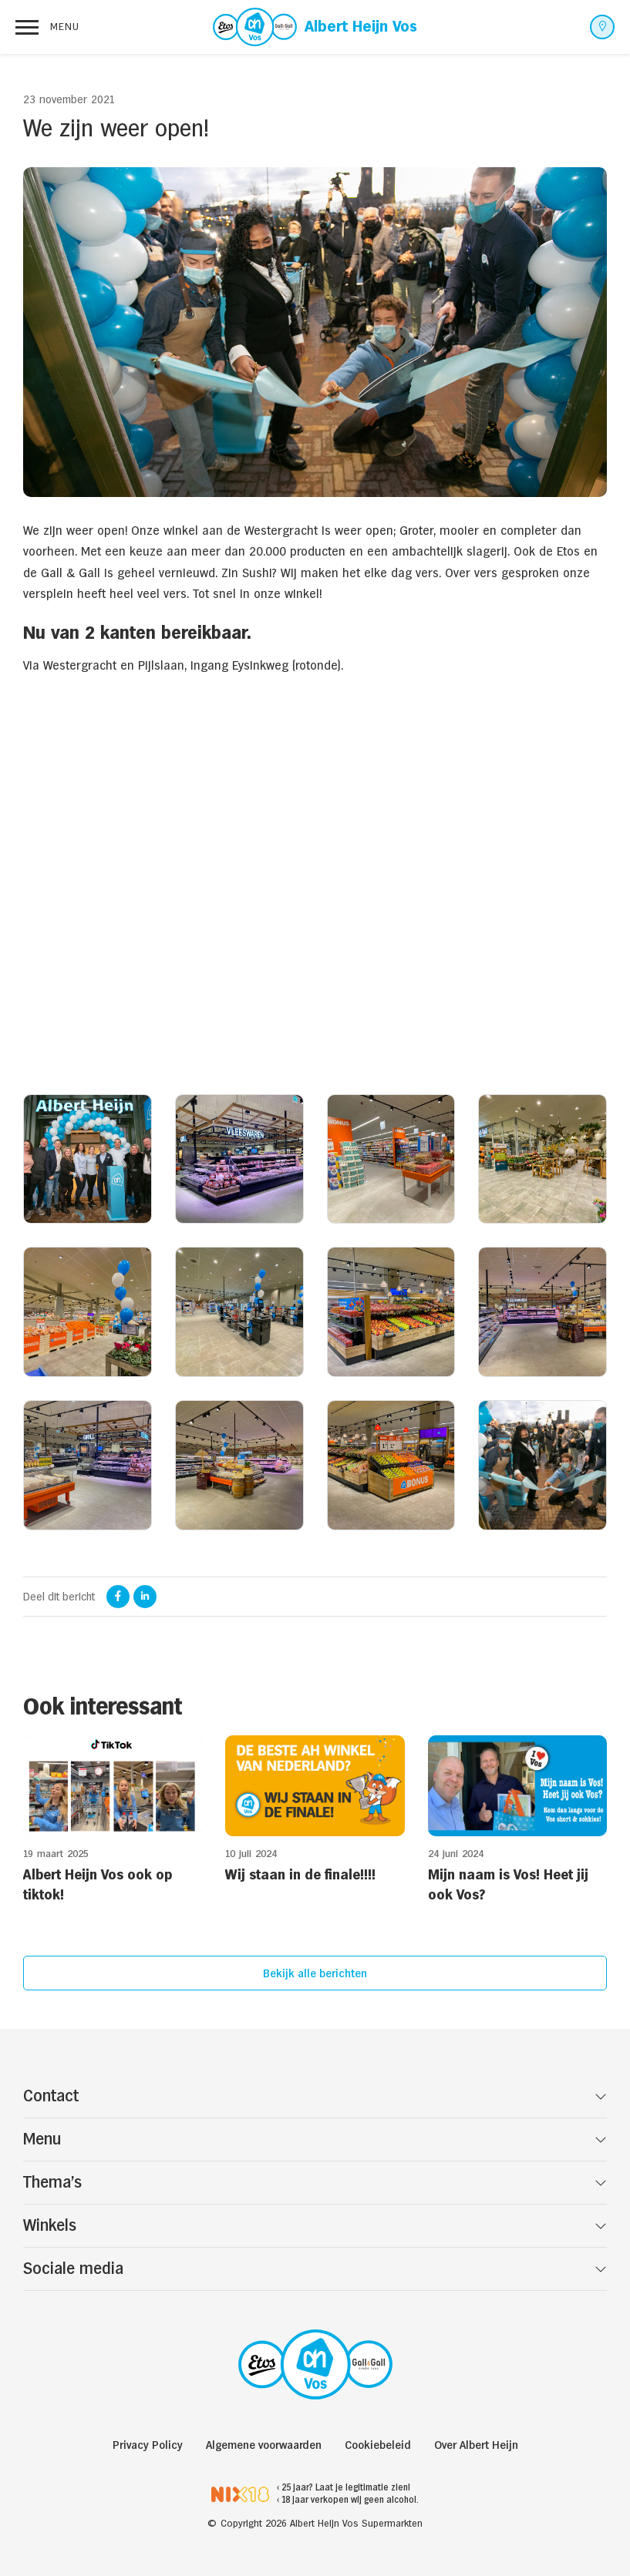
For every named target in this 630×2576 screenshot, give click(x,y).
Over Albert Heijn (476, 2444)
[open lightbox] (87, 1159)
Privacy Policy (148, 2444)
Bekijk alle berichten (315, 1973)
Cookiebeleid (378, 2444)
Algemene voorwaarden (264, 2444)
